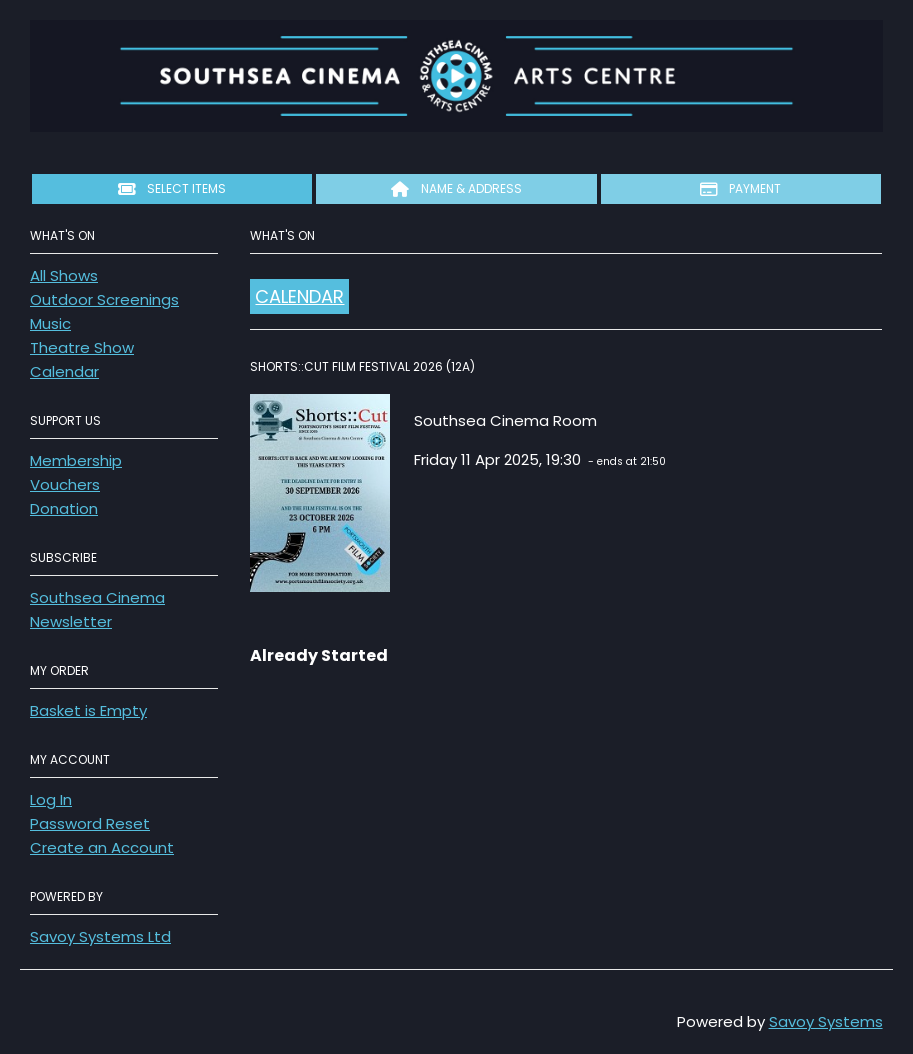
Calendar (64, 371)
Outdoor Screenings (104, 299)
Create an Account (102, 847)
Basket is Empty (88, 710)
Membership (76, 460)
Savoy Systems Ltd (100, 936)
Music (50, 323)
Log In (51, 799)
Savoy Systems (826, 1021)
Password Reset (90, 823)
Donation (64, 508)
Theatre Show (82, 347)
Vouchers (65, 484)
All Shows (64, 275)
